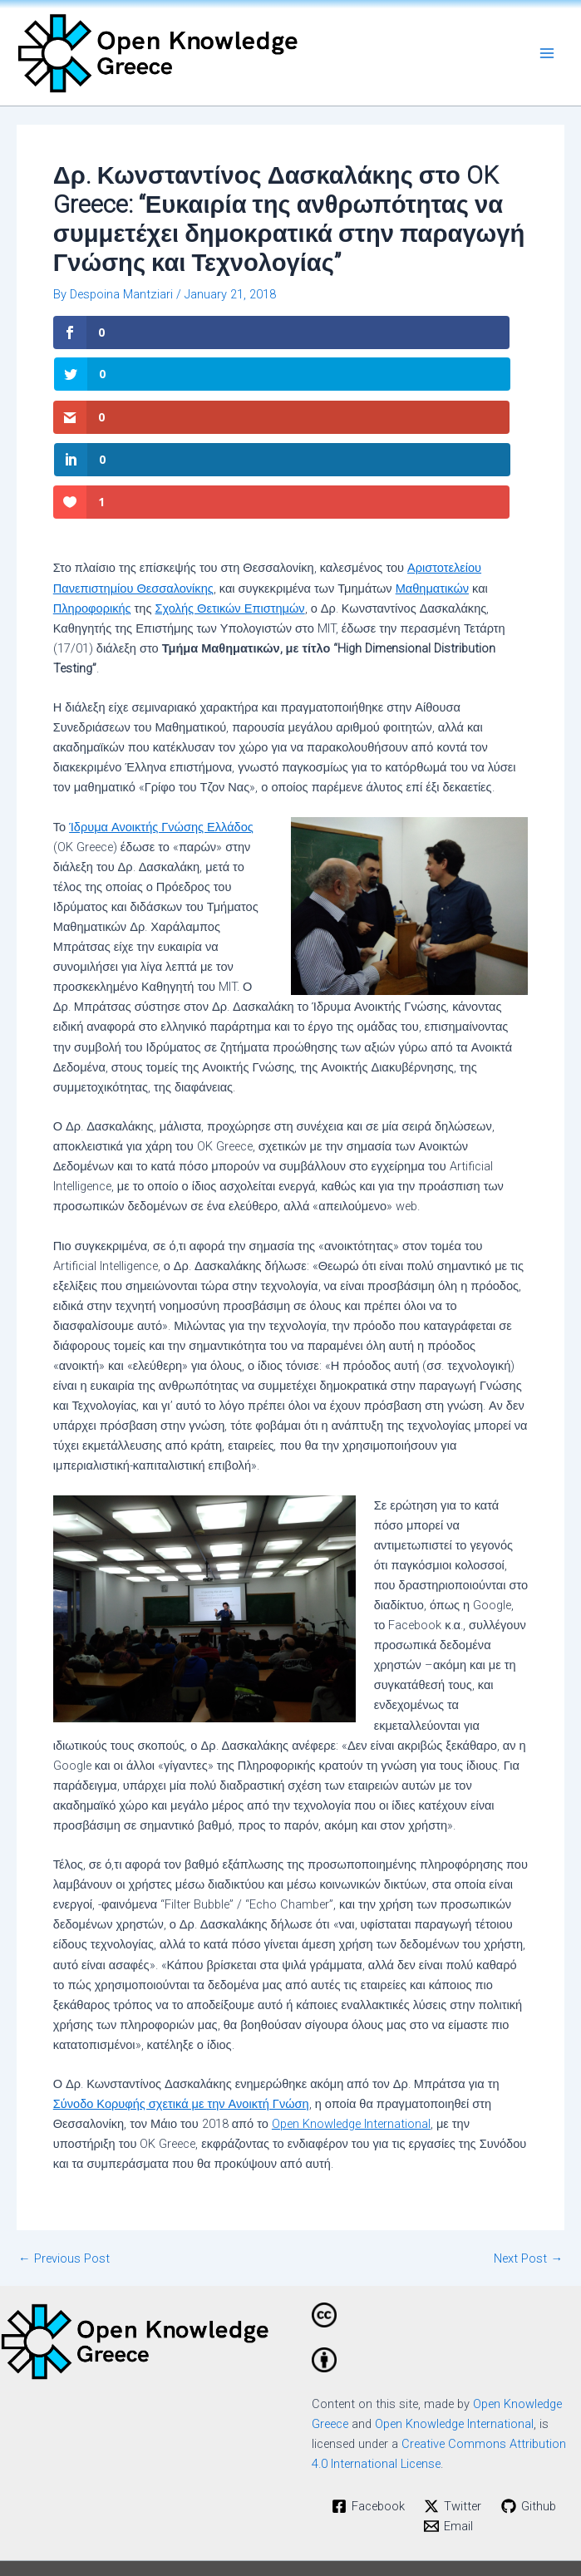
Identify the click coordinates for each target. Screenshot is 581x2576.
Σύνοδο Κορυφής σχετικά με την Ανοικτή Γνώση (181, 2019)
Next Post (528, 2174)
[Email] (448, 2441)
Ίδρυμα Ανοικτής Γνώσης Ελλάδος (161, 742)
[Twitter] (452, 2421)
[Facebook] (368, 2421)
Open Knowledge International (351, 2039)
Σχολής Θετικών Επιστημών (230, 523)
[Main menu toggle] (546, 53)
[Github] (528, 2421)
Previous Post (64, 2174)
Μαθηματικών (432, 503)
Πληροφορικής (92, 523)
